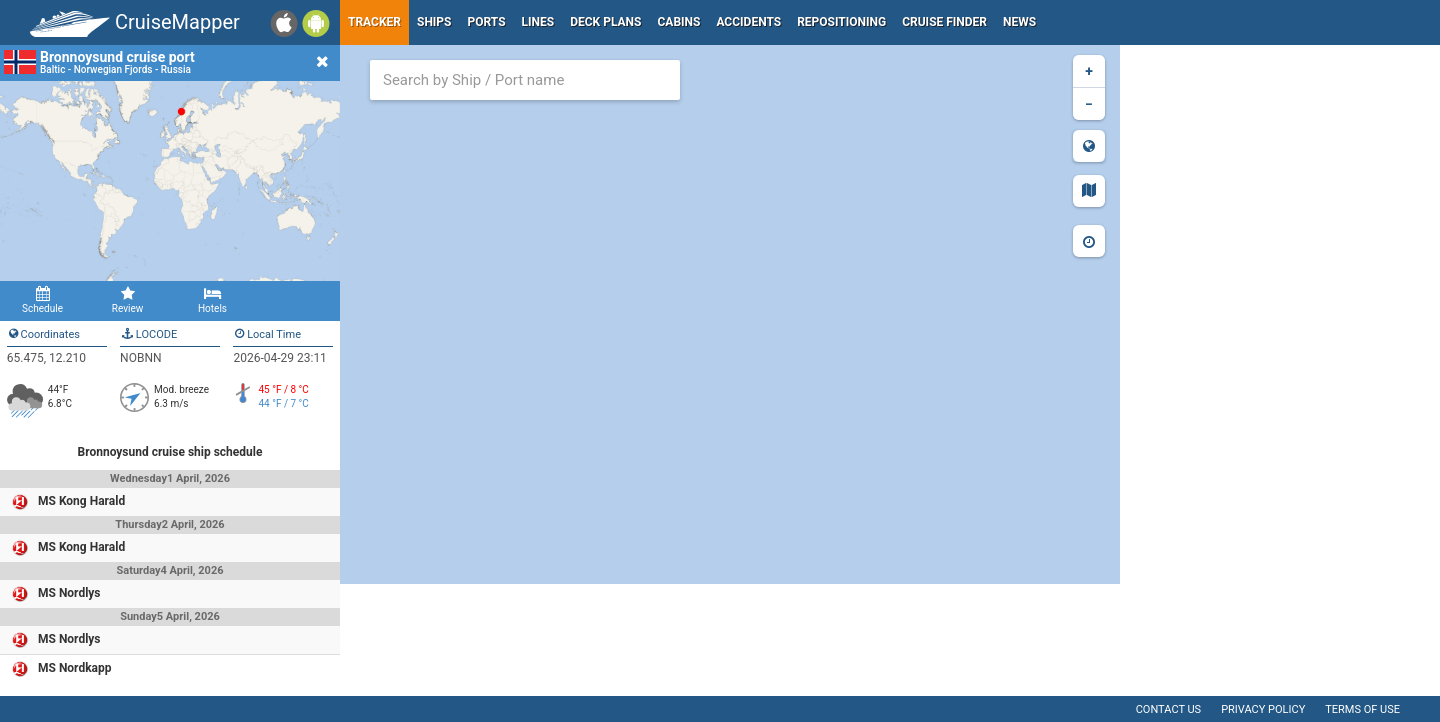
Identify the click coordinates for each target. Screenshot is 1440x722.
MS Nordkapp (75, 668)
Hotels (212, 300)
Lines (538, 22)
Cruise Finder (944, 22)
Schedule (42, 300)
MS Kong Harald (81, 501)
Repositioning (841, 22)
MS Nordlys (69, 593)
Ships (434, 22)
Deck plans (605, 22)
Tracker (374, 22)
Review (127, 300)
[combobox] (525, 80)
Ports (487, 22)
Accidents (748, 22)
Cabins (678, 22)
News (1019, 22)
